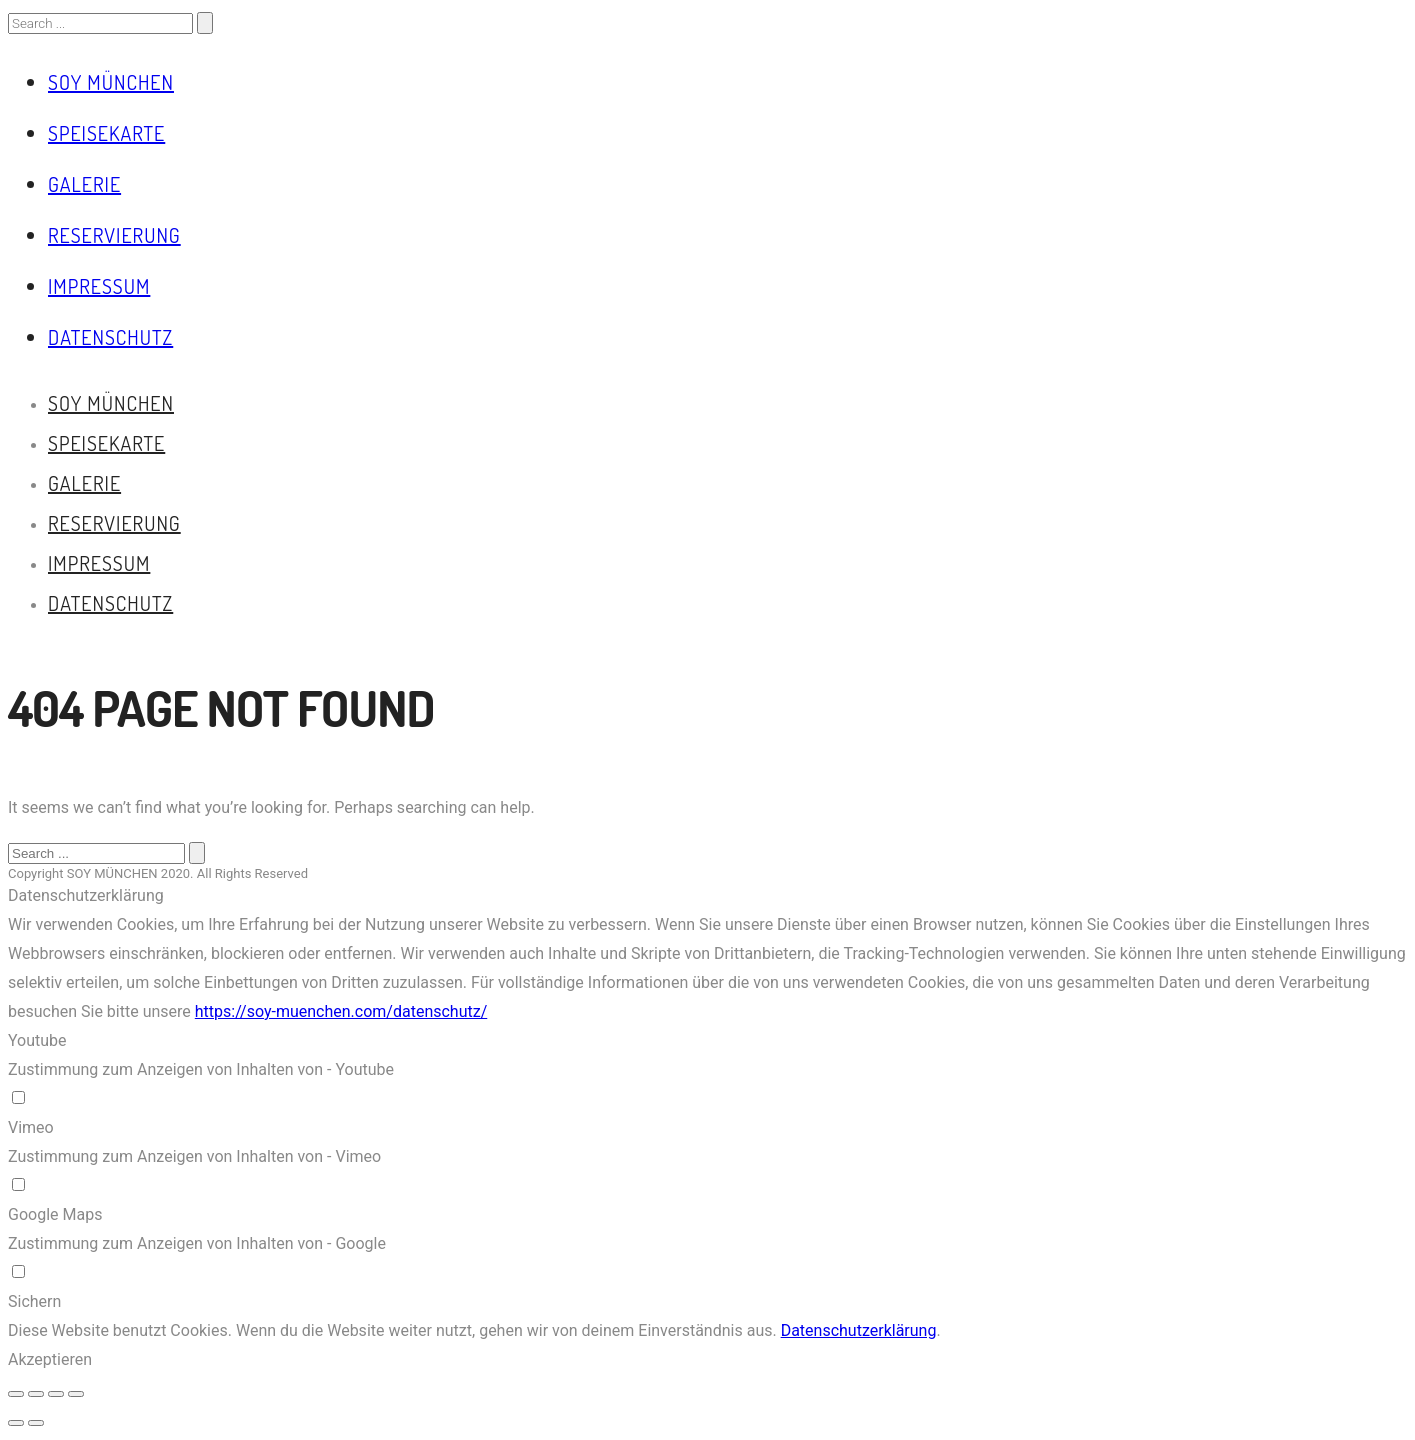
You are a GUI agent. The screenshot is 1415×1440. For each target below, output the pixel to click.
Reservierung (114, 235)
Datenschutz (110, 337)
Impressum (99, 286)
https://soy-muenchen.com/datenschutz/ (341, 1011)
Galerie (84, 184)
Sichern (34, 1301)
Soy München (111, 82)
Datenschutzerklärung (859, 1330)
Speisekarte (106, 133)
